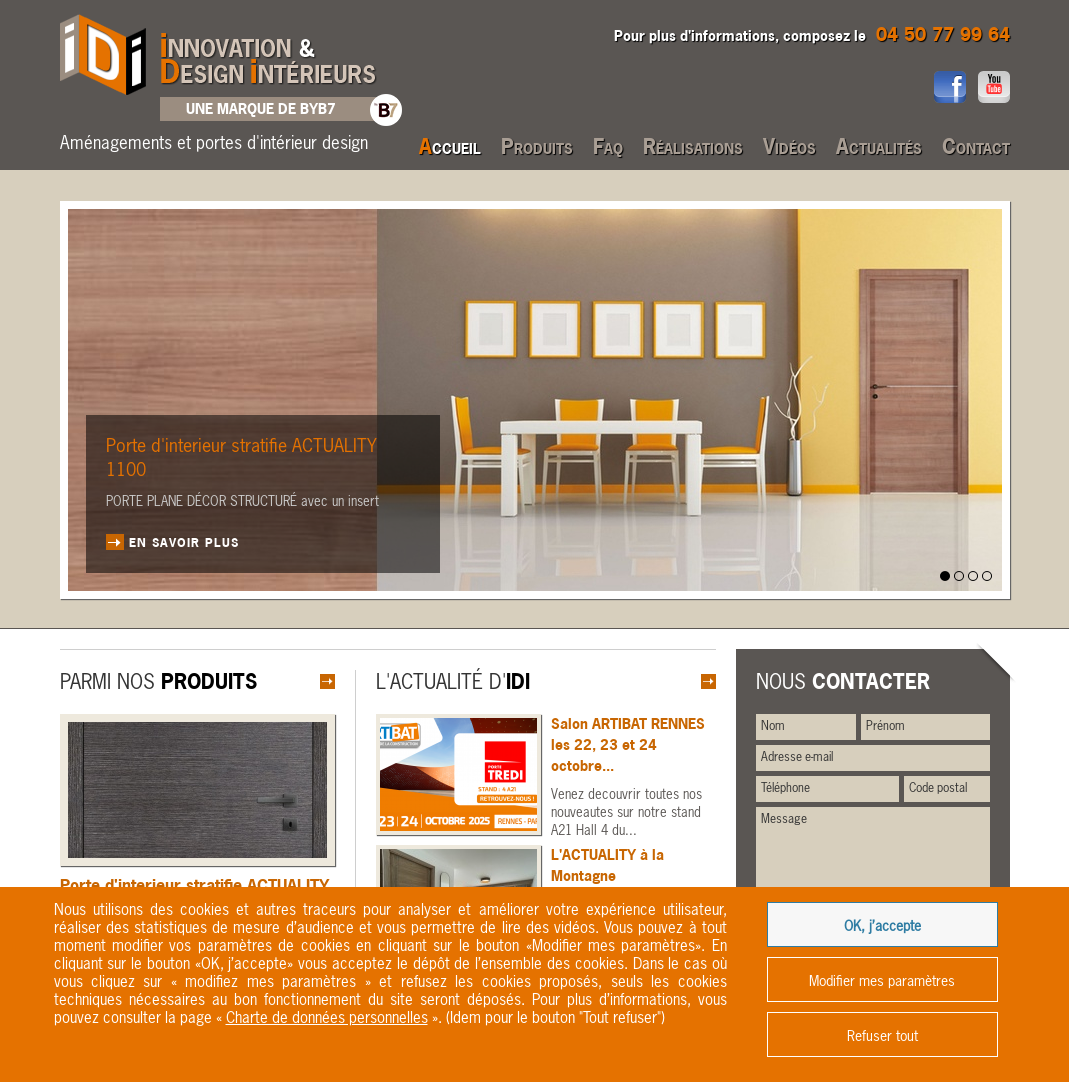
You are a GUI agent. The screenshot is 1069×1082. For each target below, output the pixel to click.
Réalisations (693, 146)
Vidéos (789, 146)
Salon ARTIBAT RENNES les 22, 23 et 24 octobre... (628, 744)
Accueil (450, 146)
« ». (329, 1018)
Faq (608, 146)
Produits (537, 146)
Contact (976, 146)
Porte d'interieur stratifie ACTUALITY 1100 (241, 459)
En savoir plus (184, 542)
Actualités (879, 146)
